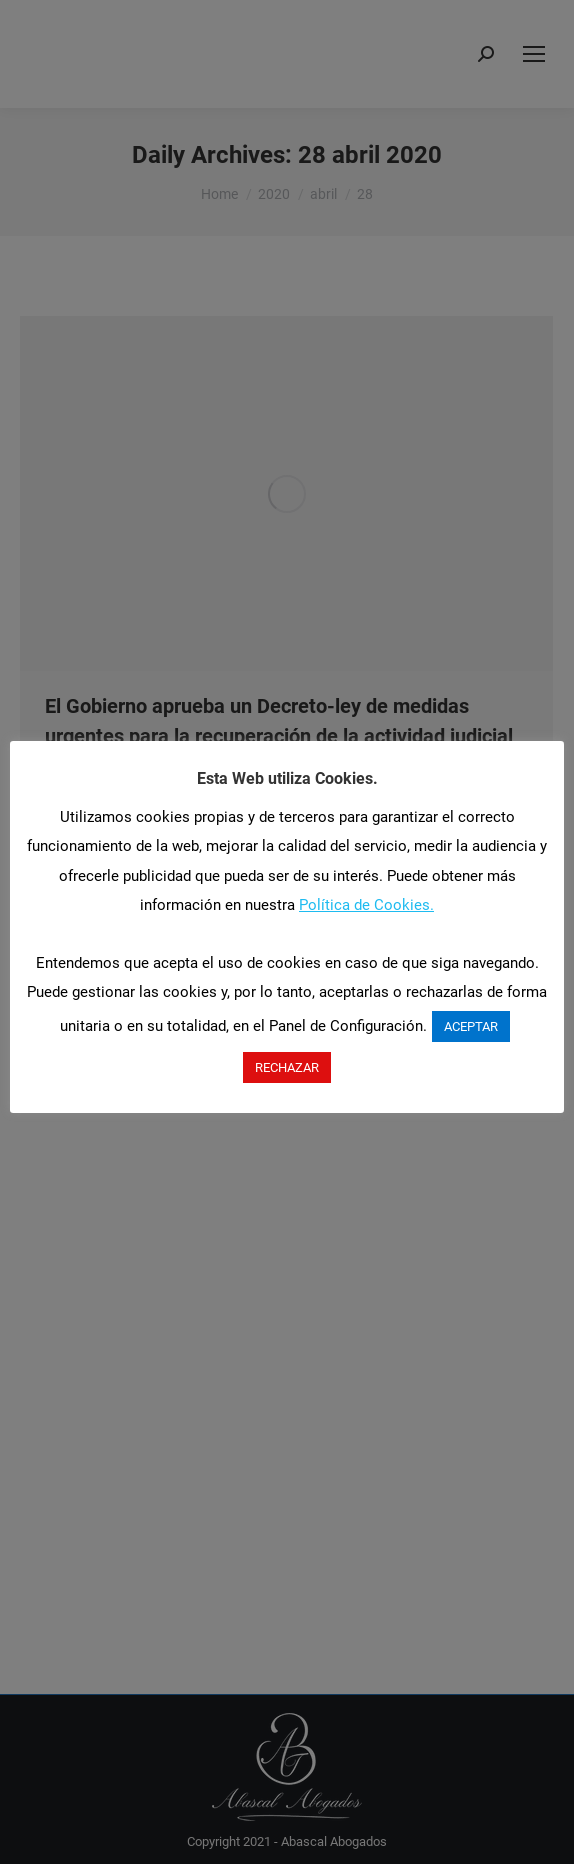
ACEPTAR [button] (471, 1026)
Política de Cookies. (366, 905)
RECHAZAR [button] (287, 1067)
